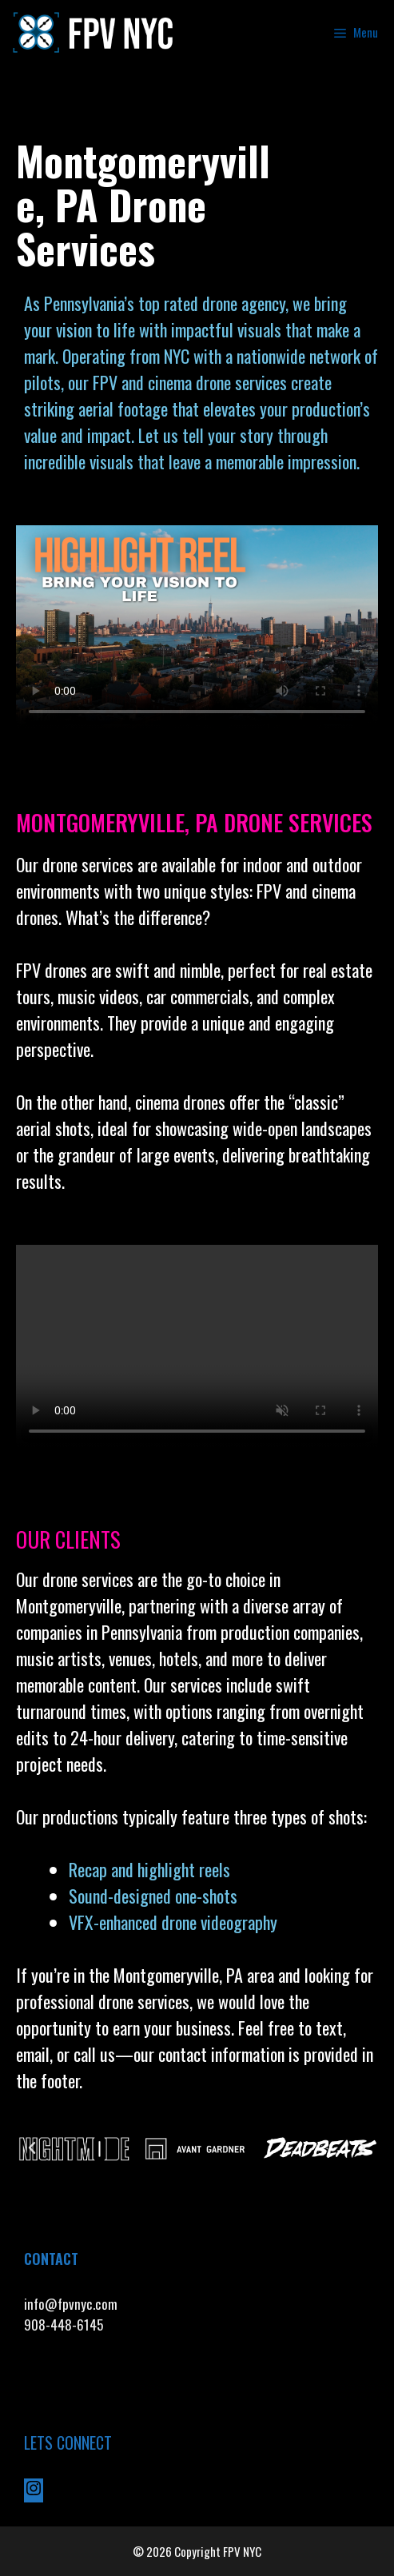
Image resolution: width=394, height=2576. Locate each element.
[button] (32, 2148)
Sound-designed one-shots (153, 1895)
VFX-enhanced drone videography (175, 1922)
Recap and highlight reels (149, 1869)
